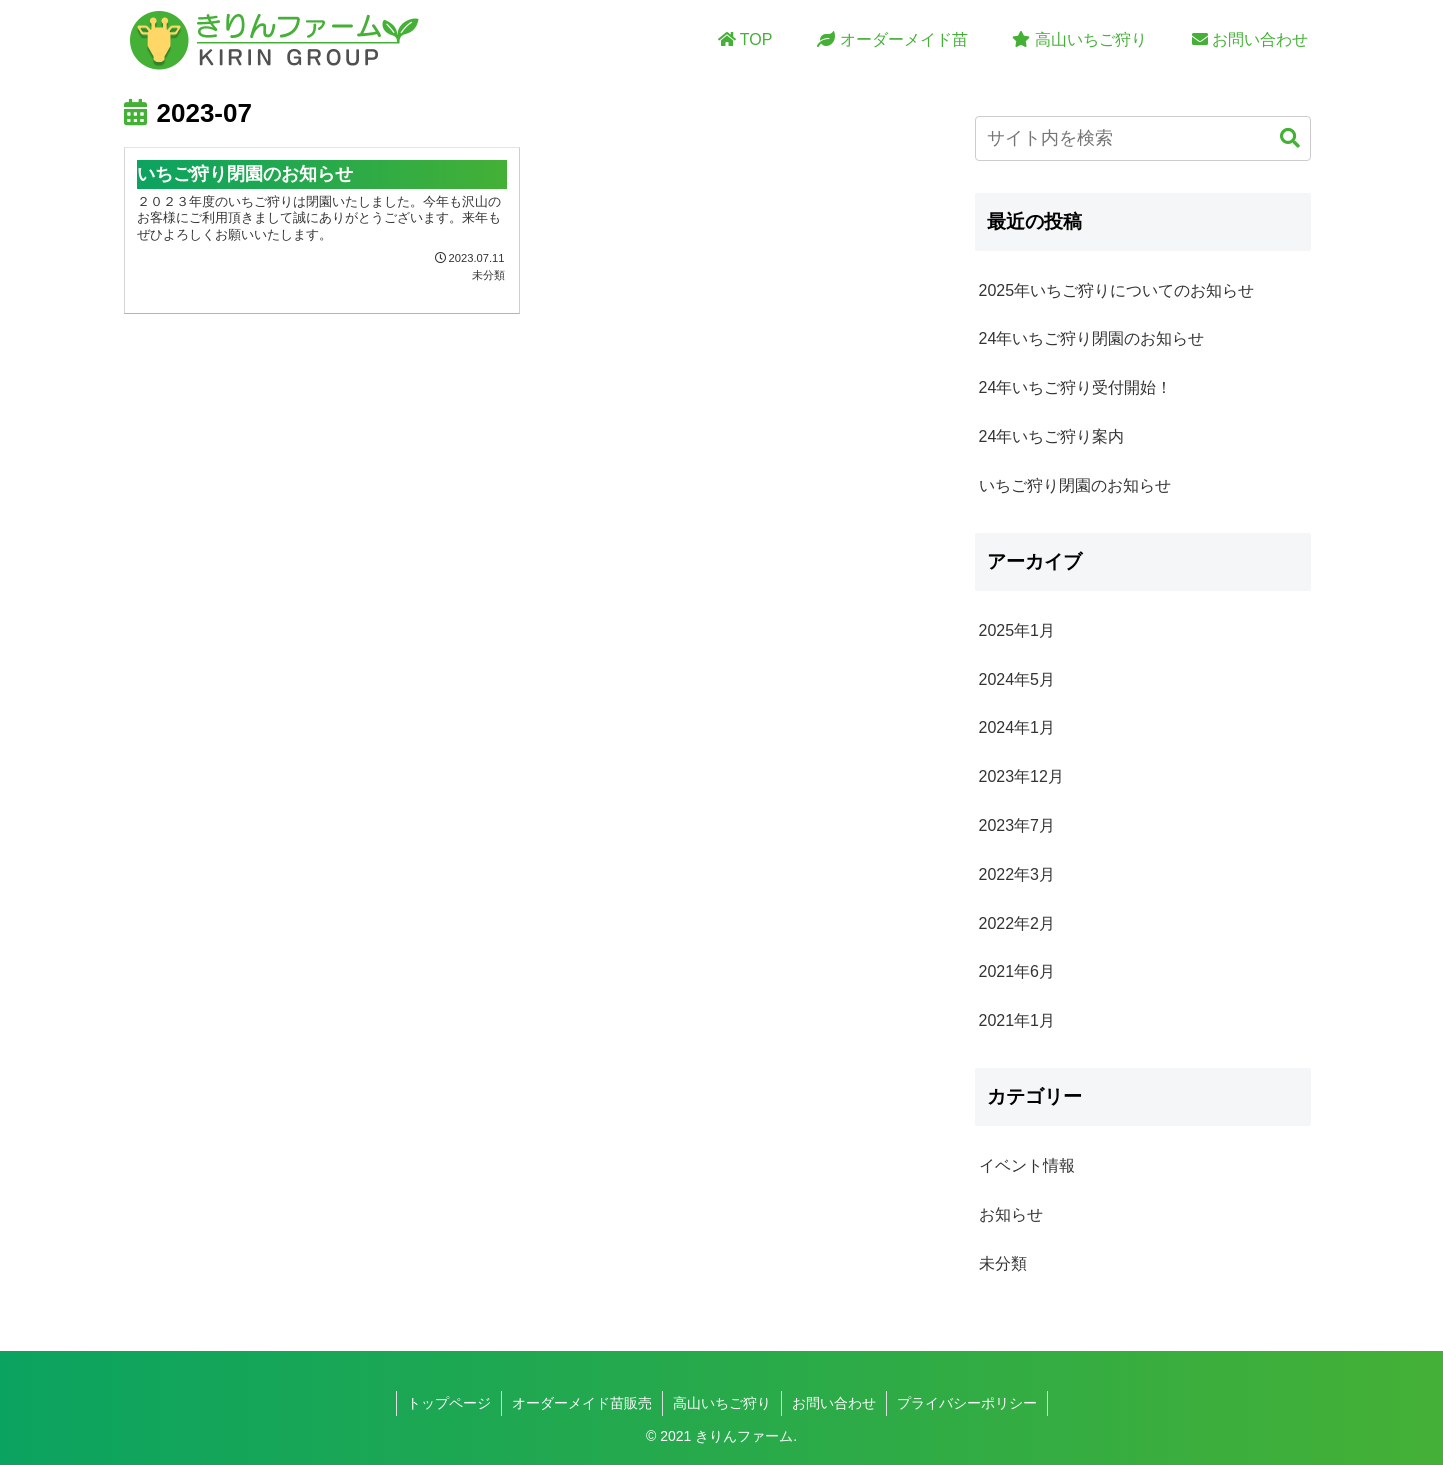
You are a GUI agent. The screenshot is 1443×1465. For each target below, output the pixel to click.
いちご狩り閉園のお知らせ (1075, 485)
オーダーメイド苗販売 (582, 1403)
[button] (1290, 138)
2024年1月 (1017, 727)
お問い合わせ (834, 1403)
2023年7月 (1017, 825)
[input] (1143, 138)
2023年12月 (1021, 776)
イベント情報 (1027, 1165)
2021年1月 (1017, 1020)
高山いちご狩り (722, 1403)
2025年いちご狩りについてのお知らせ (1117, 290)
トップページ (449, 1403)
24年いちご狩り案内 (1052, 436)
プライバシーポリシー (967, 1403)
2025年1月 (1017, 630)
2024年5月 (1017, 679)
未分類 (1003, 1263)
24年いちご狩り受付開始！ (1076, 387)
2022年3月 (1017, 874)
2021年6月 (1017, 971)
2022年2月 (1017, 923)
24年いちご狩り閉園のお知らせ (1092, 338)
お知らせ (1011, 1214)
